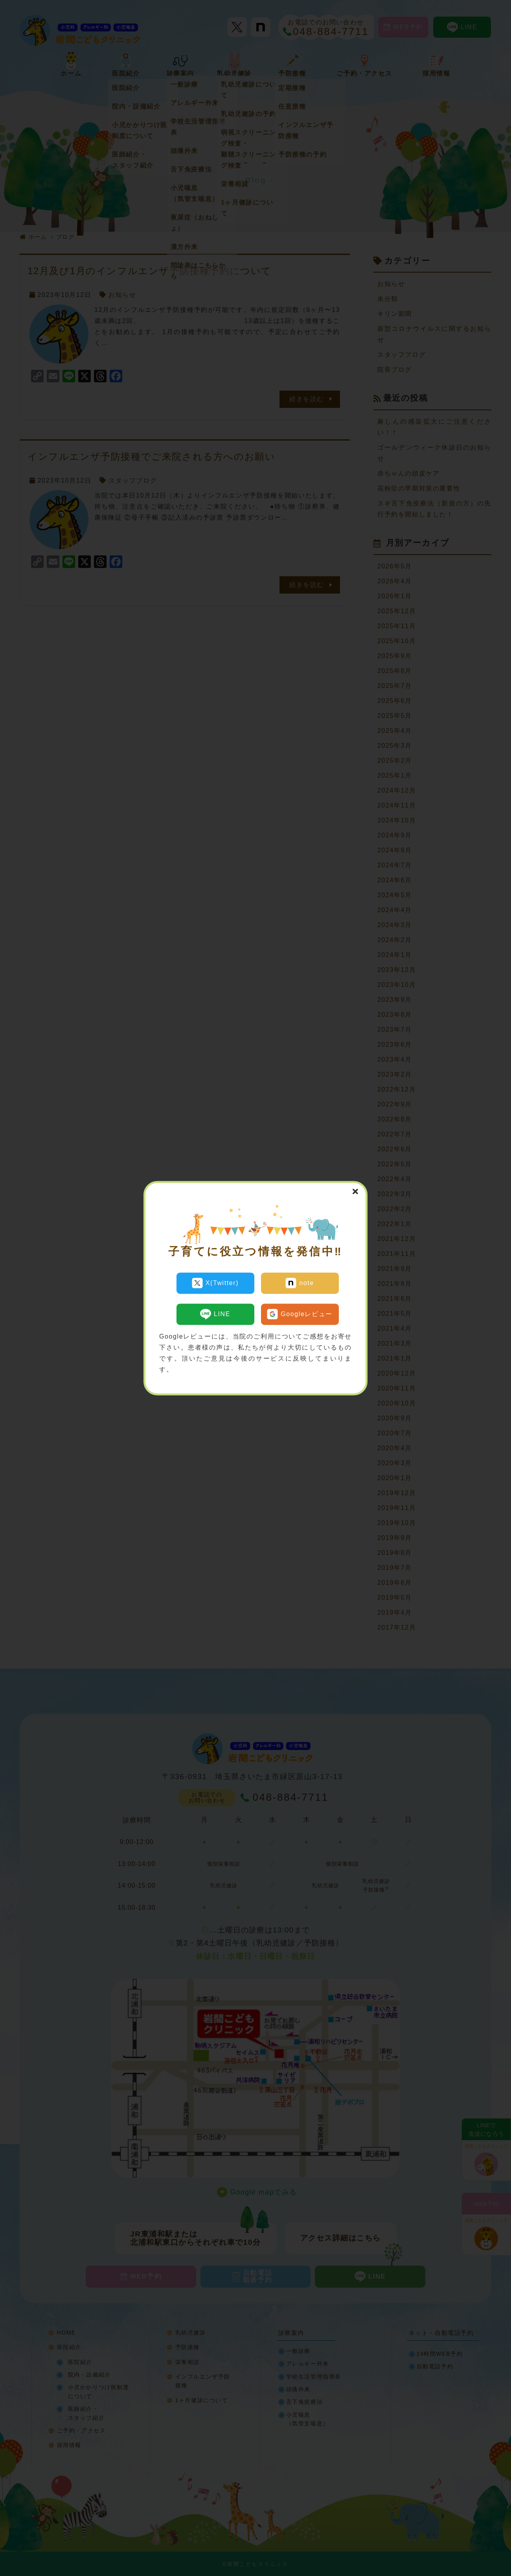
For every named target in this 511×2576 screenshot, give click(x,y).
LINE (215, 1311)
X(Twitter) (215, 1283)
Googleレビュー (300, 1311)
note (299, 1283)
